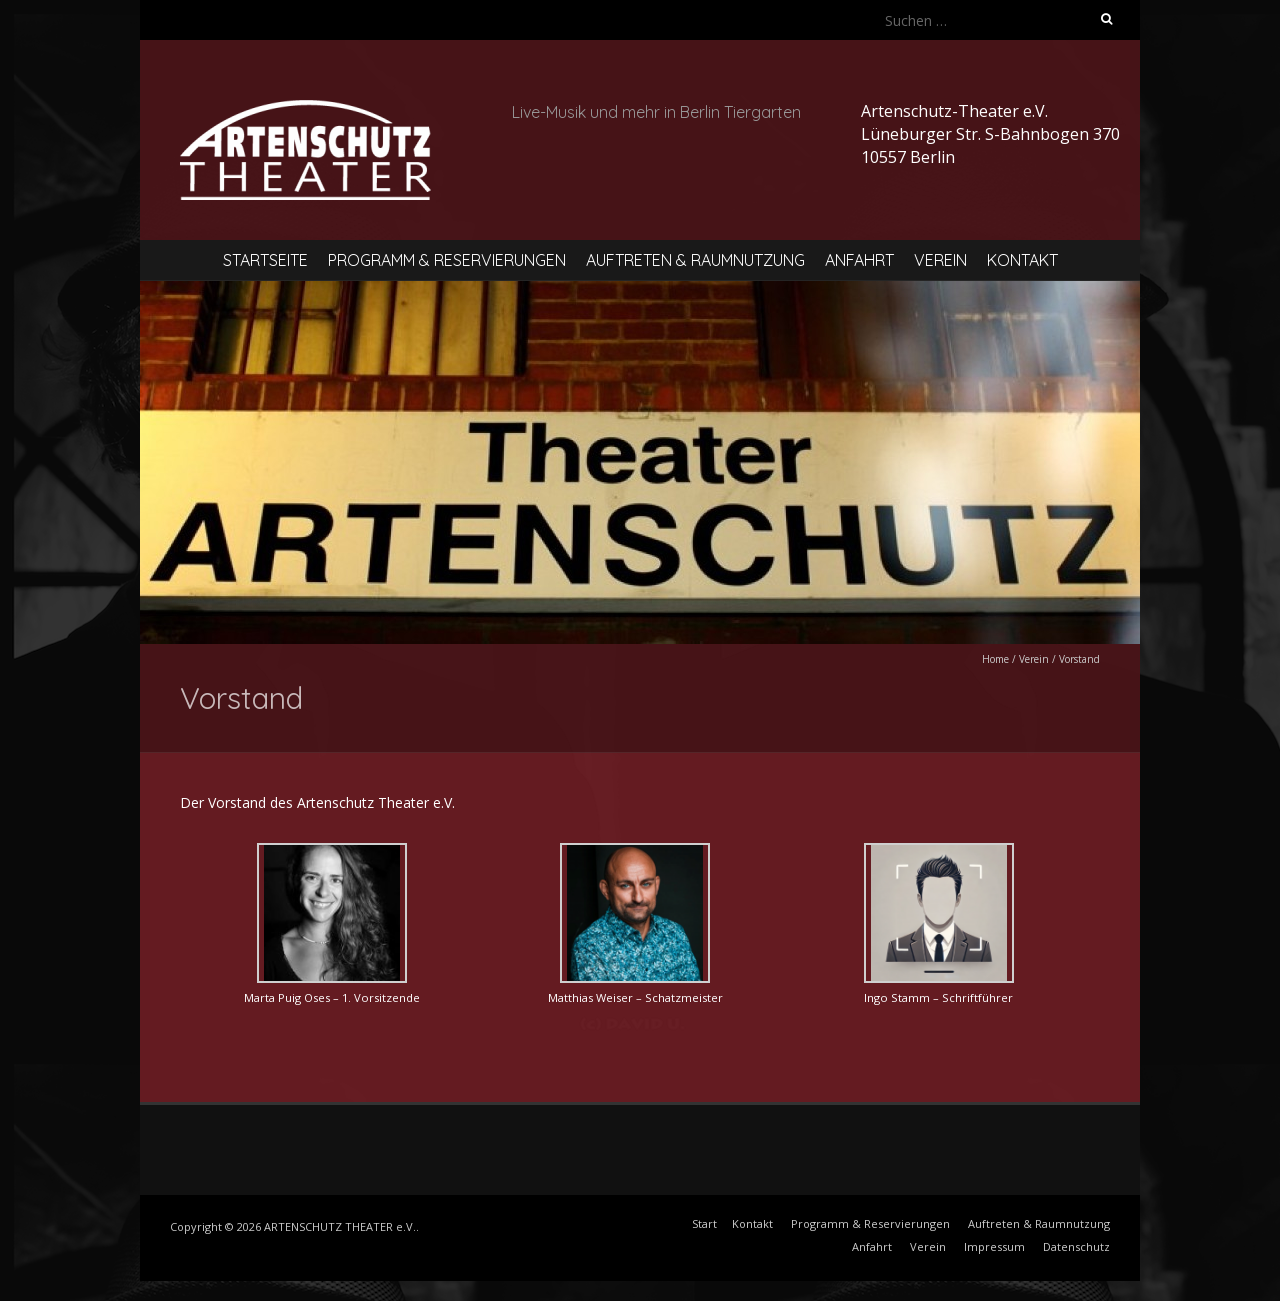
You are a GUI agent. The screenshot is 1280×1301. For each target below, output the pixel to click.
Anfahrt (859, 260)
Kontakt (1022, 260)
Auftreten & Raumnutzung (695, 260)
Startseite (265, 260)
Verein (940, 260)
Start (704, 1223)
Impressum (994, 1246)
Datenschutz (1076, 1246)
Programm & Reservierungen (447, 260)
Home (995, 659)
